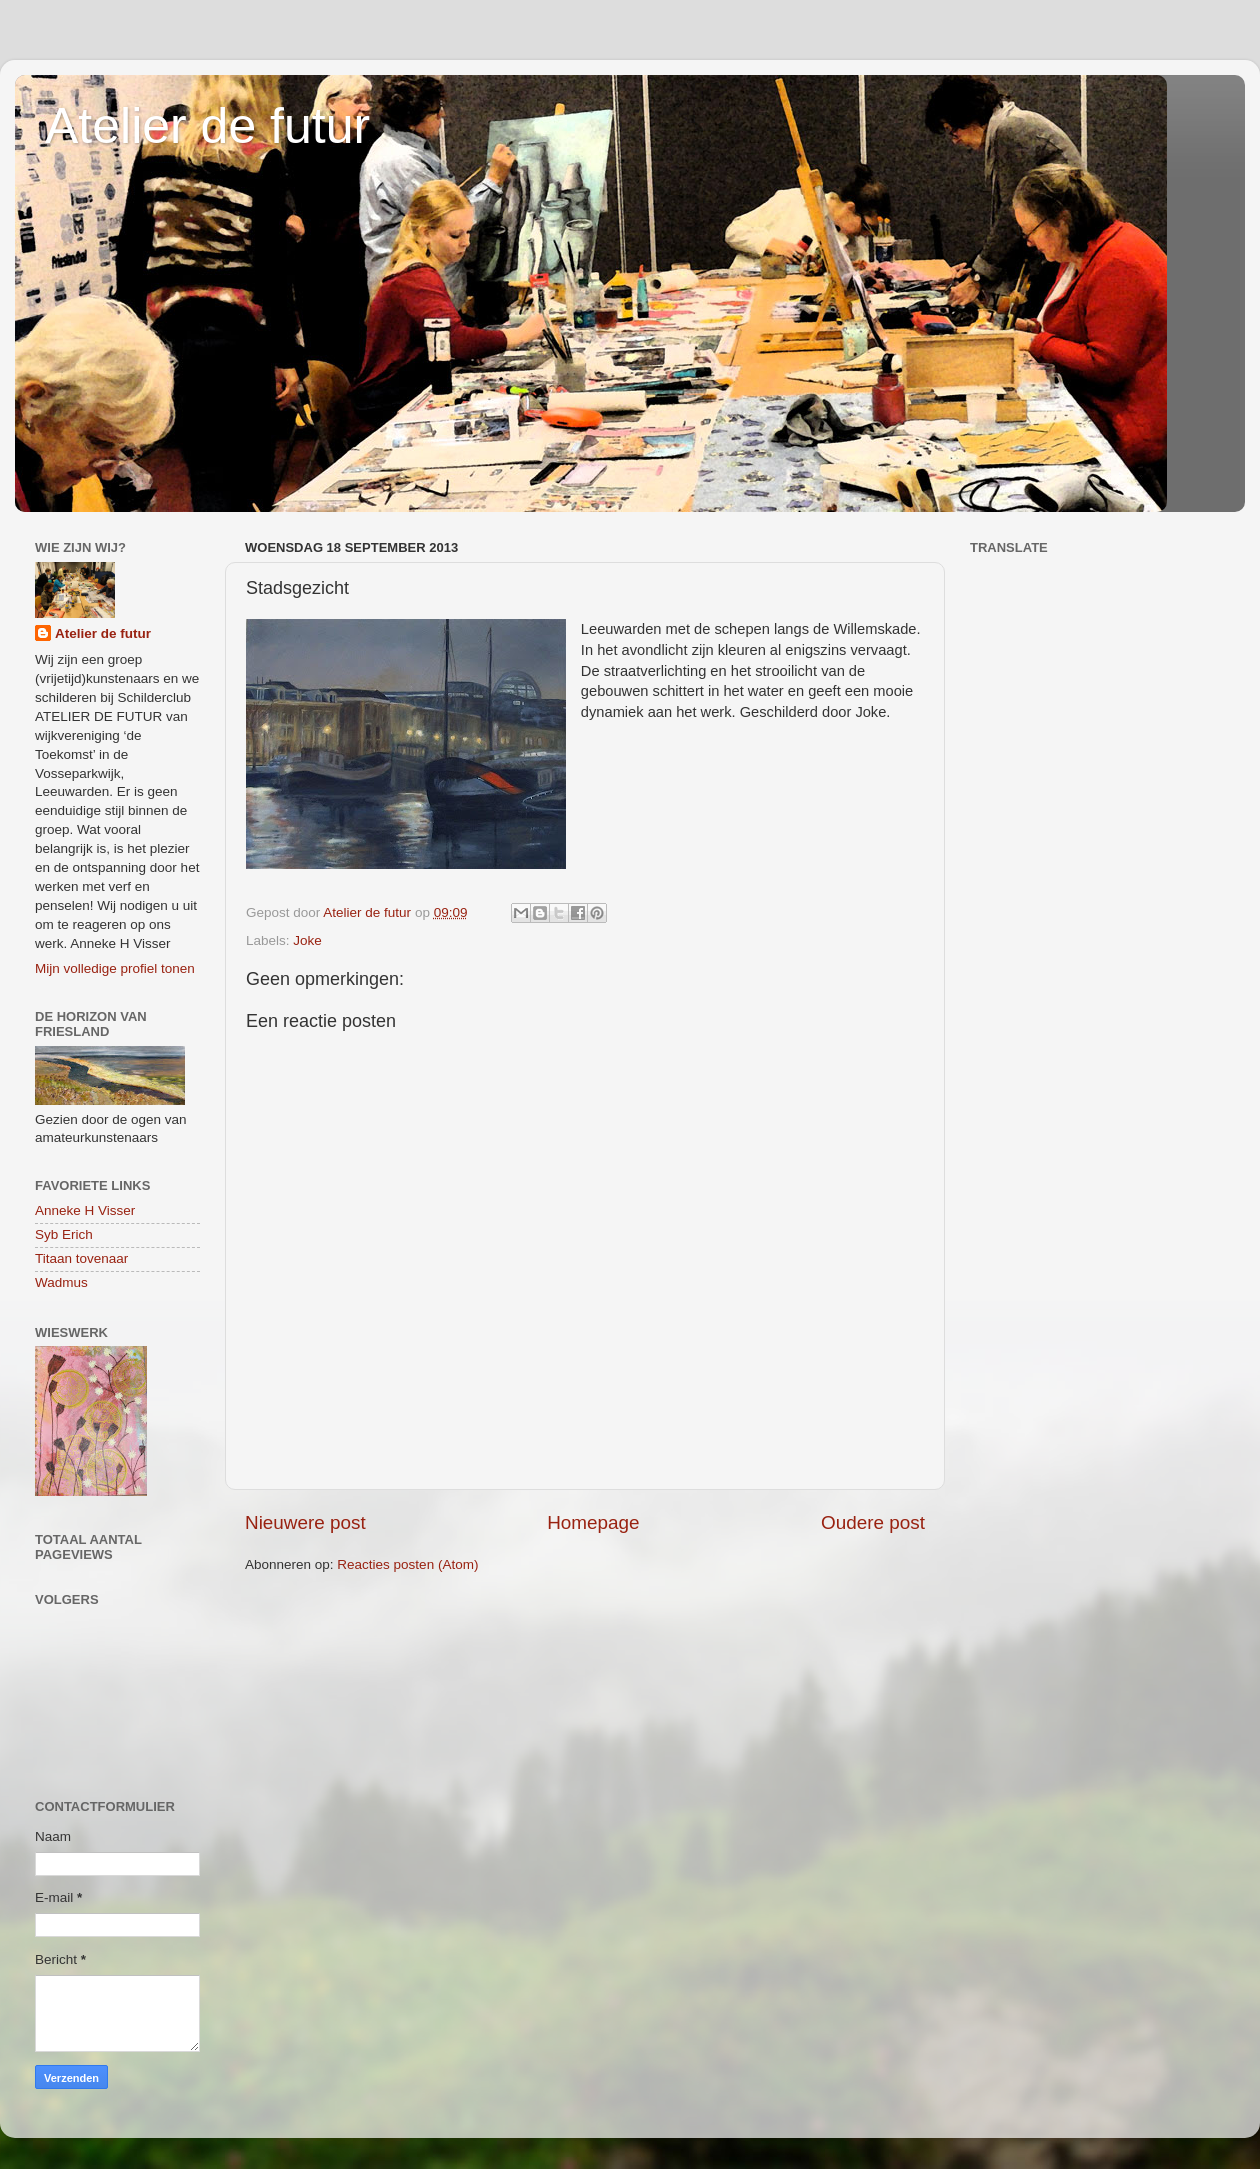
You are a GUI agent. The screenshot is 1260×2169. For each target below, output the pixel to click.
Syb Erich (64, 1234)
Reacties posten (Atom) (407, 1564)
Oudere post (873, 1522)
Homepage (593, 1522)
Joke (307, 940)
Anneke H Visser (85, 1210)
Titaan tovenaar (81, 1258)
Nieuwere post (305, 1522)
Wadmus (61, 1282)
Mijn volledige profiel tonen (115, 968)
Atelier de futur (207, 126)
